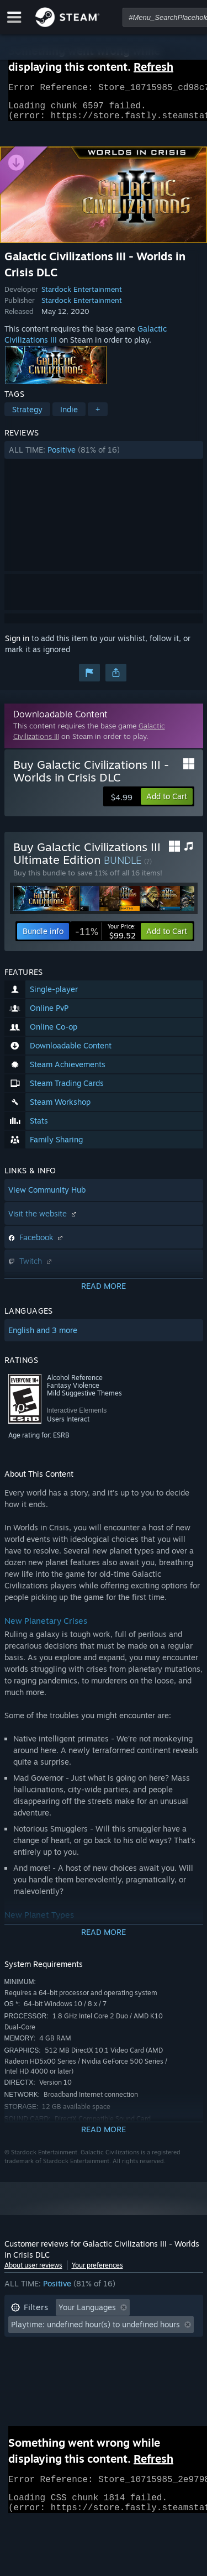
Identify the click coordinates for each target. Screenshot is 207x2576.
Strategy (27, 416)
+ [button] (97, 416)
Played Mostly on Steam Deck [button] (119, 2347)
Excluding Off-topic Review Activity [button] (74, 2331)
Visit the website (43, 1220)
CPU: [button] (107, 2364)
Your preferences (97, 2272)
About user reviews (33, 2272)
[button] (103, 456)
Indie (69, 416)
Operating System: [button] (44, 2364)
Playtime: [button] (28, 2347)
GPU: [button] (147, 2364)
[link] (105, 938)
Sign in (17, 644)
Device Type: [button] (34, 2380)
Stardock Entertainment (81, 295)
